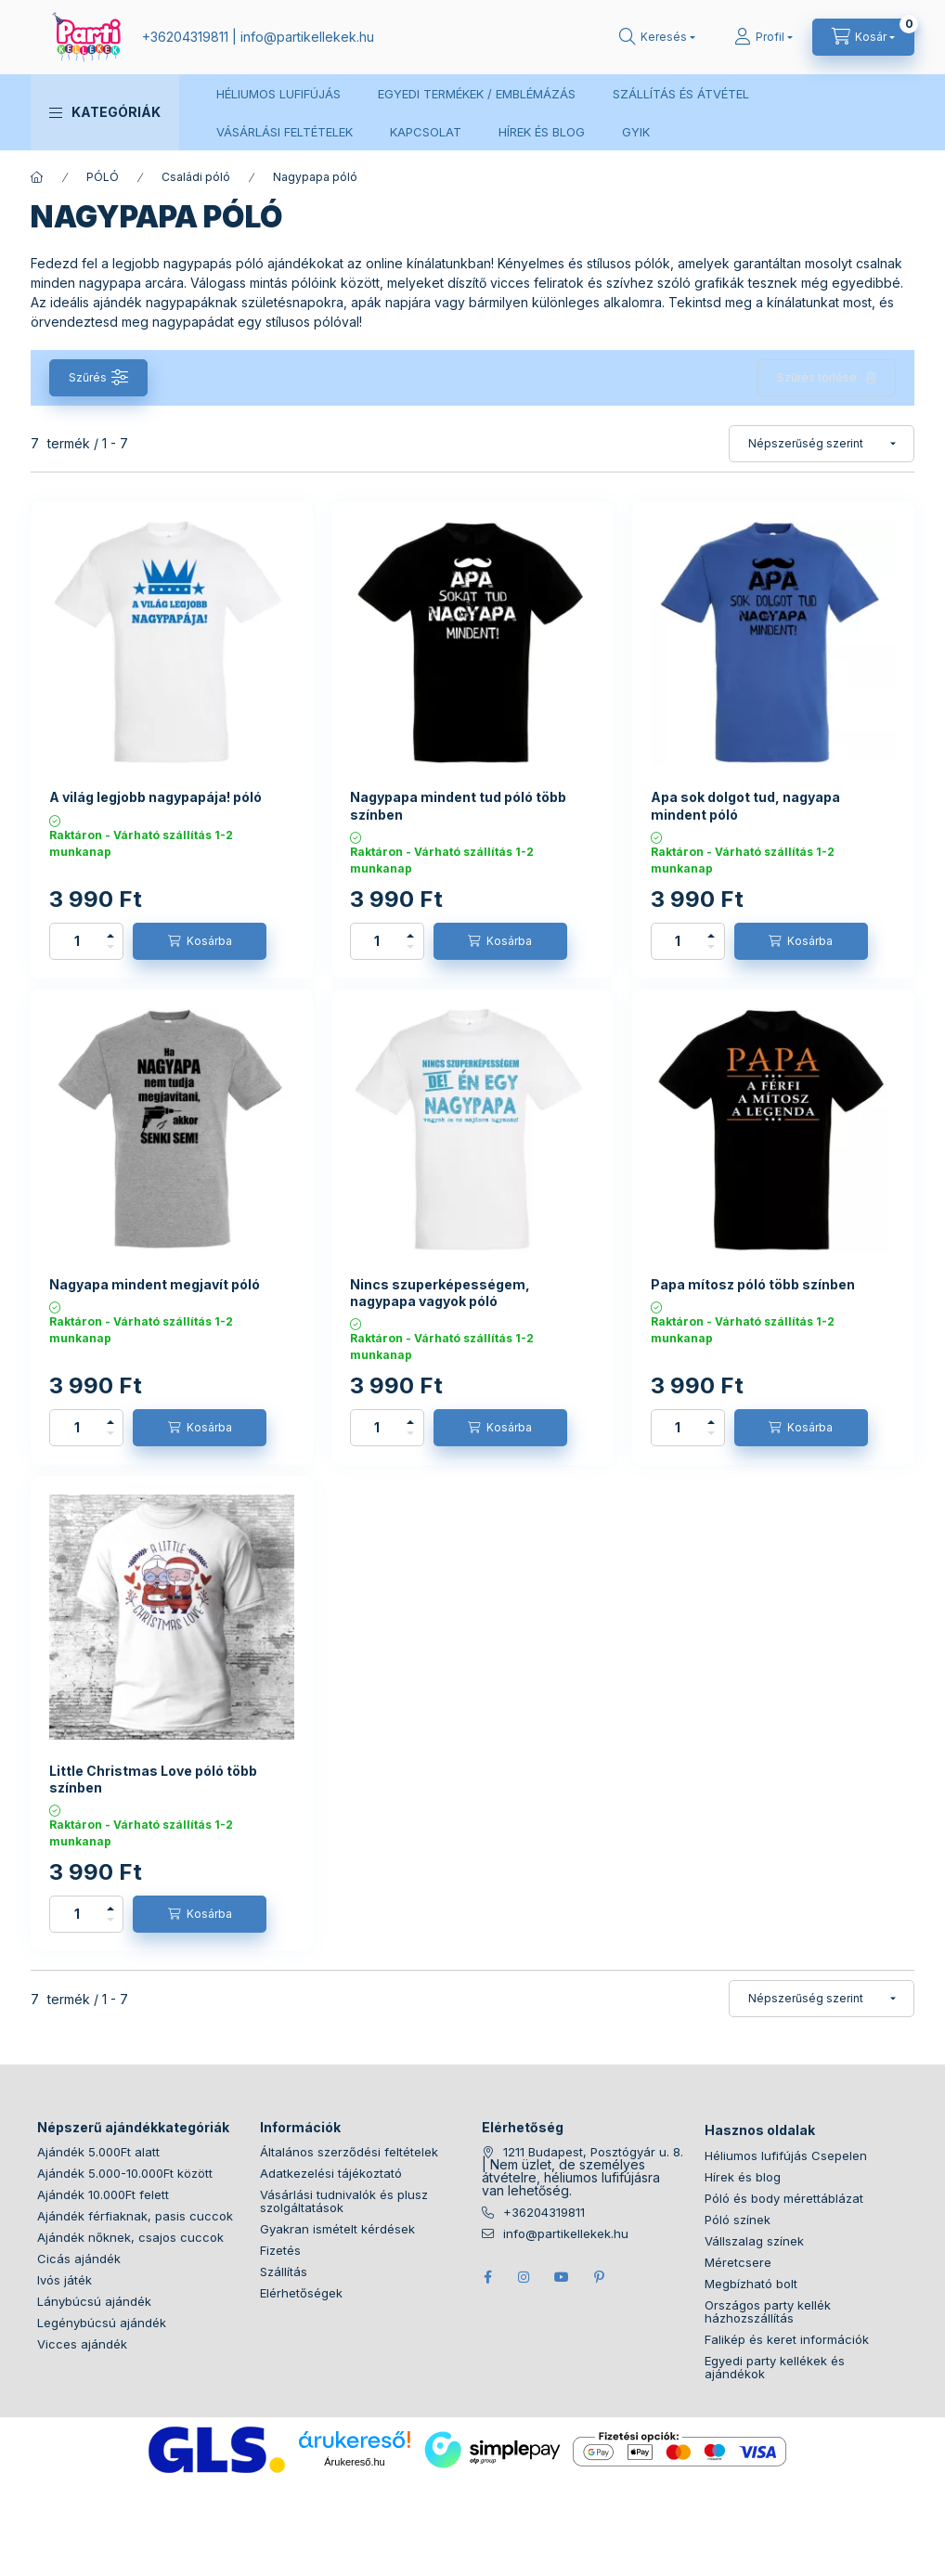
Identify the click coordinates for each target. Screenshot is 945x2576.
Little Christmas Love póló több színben (153, 1779)
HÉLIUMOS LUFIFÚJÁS (278, 93)
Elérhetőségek (301, 2292)
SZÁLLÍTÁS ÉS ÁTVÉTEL (681, 93)
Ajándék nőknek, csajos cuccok (130, 2237)
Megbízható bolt (751, 2283)
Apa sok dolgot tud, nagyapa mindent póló (745, 805)
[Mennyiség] (77, 941)
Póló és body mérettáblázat (784, 2198)
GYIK (636, 131)
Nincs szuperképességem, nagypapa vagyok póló (440, 1292)
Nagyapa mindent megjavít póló (154, 1284)
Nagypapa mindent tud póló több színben (458, 805)
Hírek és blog (743, 2176)
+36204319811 (185, 37)
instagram (524, 2277)
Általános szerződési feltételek (349, 2151)
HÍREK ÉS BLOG (541, 131)
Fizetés (280, 2250)
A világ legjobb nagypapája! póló (155, 797)
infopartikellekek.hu (307, 37)
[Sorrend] (821, 443)
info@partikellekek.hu (565, 2233)
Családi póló (196, 177)
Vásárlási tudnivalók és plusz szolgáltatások (344, 2201)
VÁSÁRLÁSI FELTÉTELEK (284, 131)
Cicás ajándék (79, 2258)
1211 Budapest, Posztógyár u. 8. (593, 2151)
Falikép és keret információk (787, 2339)
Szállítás (283, 2271)
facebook (487, 2277)
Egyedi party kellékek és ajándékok (775, 2367)
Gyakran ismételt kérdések (337, 2228)
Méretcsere (738, 2262)
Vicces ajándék (82, 2343)
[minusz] (110, 946)
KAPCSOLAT (425, 131)
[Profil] (763, 37)
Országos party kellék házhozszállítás (768, 2311)
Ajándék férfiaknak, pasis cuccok (135, 2215)
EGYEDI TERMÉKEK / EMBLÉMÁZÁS (477, 93)
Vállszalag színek (754, 2240)
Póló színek (737, 2219)
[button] (105, 112)
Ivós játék (64, 2279)
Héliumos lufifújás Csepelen (786, 2155)
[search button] (657, 37)
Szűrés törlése (817, 377)
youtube (561, 2277)
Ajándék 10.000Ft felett (103, 2194)
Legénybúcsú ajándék (101, 2322)
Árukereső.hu (354, 2461)
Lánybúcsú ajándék (94, 2301)
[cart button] (863, 37)
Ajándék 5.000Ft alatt (98, 2151)
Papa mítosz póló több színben (753, 1284)
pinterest (598, 2277)
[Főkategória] (37, 177)
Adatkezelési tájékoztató (331, 2173)
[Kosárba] (199, 941)
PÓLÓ (102, 177)
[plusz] (110, 935)
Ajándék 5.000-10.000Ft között (125, 2173)
